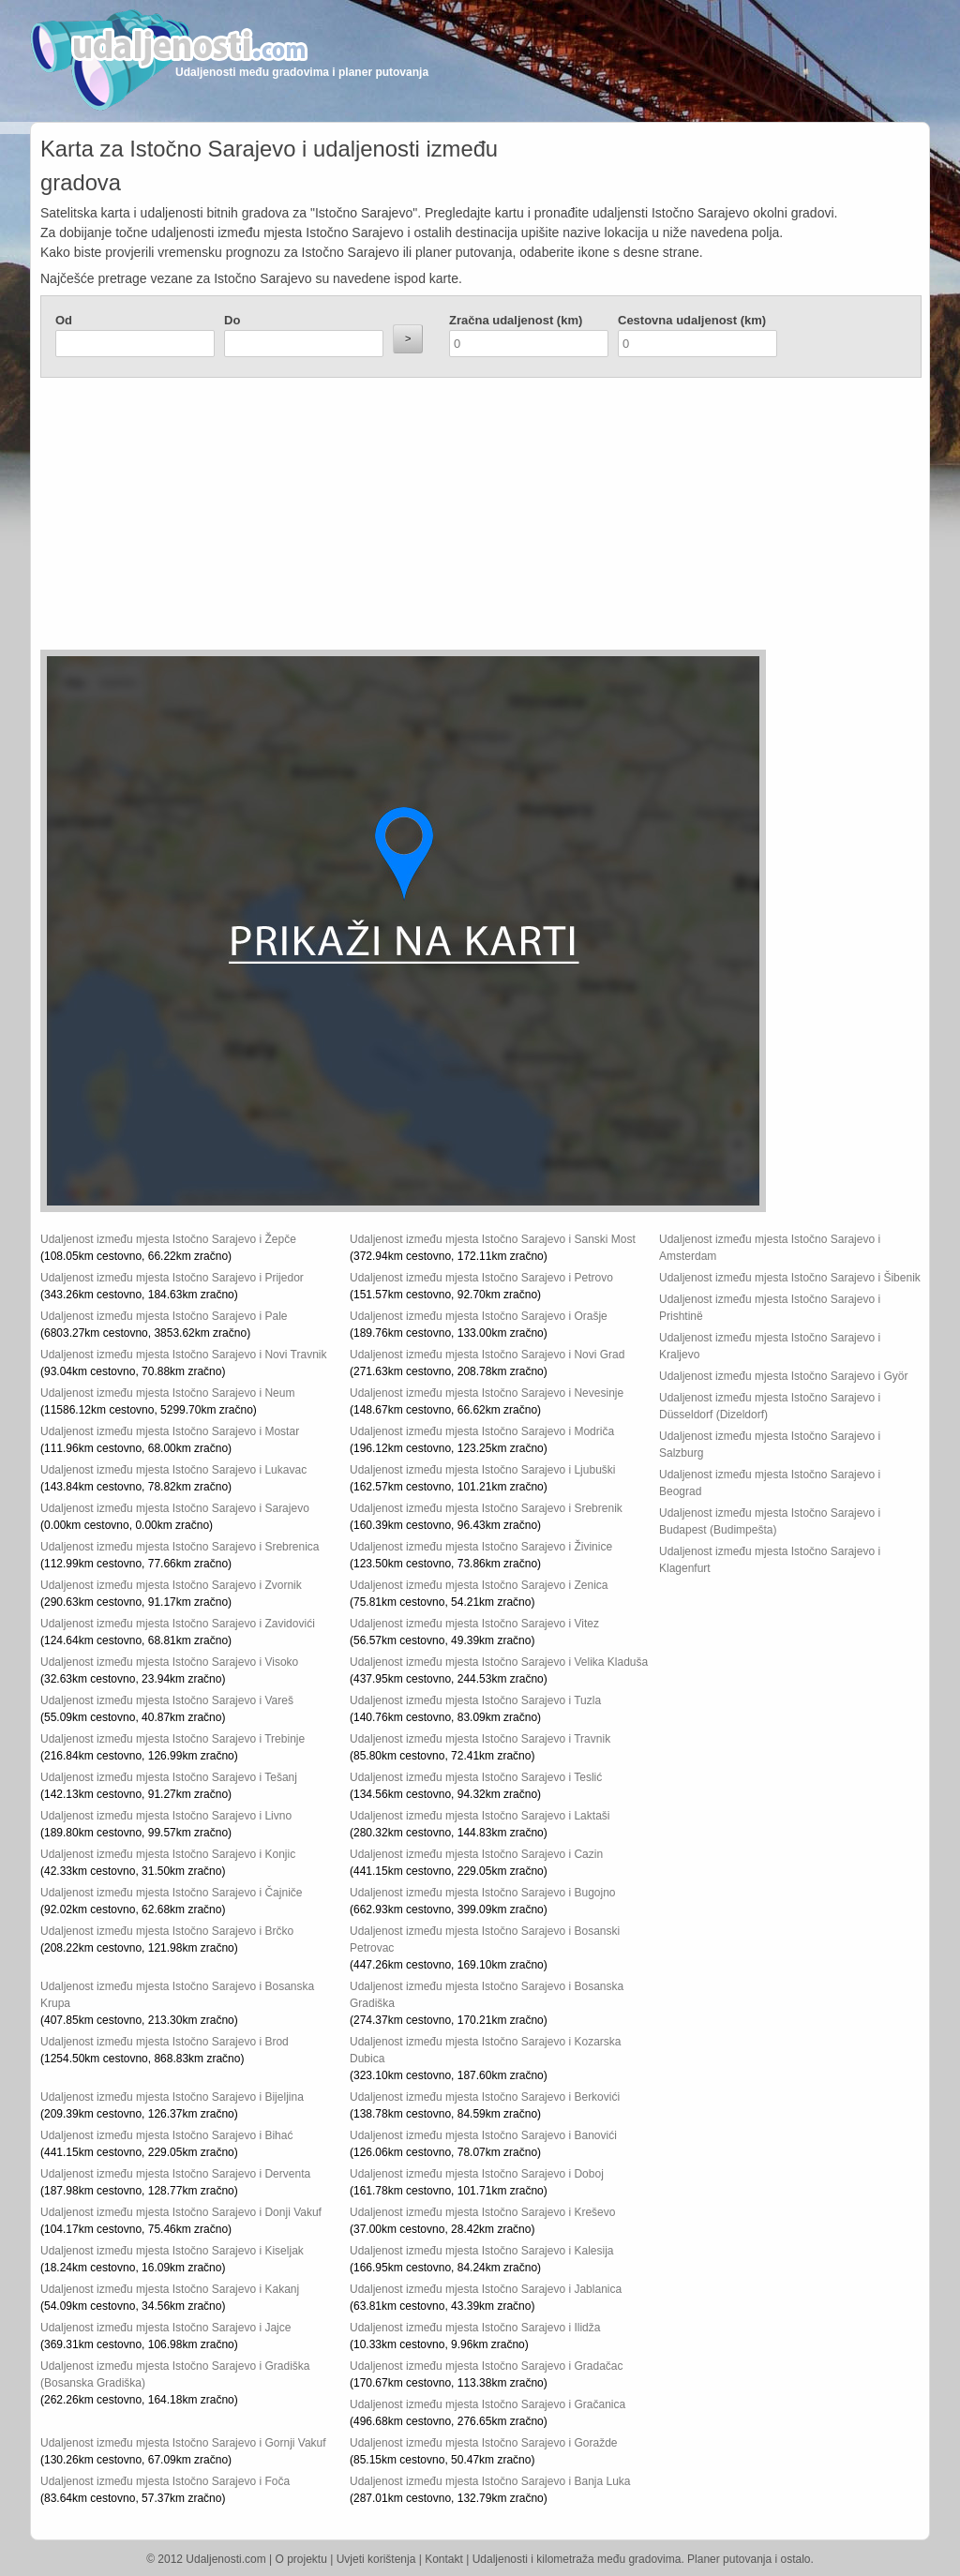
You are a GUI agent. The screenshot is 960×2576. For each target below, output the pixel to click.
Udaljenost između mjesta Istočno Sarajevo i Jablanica (486, 2289)
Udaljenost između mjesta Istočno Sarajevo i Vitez (474, 1623)
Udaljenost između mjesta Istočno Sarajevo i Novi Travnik (183, 1354)
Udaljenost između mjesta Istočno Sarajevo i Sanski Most (493, 1239)
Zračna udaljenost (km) (515, 320)
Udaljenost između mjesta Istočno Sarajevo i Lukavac (173, 1469)
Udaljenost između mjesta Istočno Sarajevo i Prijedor (172, 1277)
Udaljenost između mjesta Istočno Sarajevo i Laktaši (479, 1815)
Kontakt (444, 2559)
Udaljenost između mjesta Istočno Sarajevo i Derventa (175, 2173)
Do (232, 320)
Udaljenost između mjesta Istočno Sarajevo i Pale (163, 1316)
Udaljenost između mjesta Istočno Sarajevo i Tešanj (168, 1777)
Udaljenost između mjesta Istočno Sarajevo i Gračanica (487, 2404)
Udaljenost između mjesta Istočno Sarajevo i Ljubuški (482, 1469)
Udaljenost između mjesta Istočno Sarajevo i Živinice (481, 1546)
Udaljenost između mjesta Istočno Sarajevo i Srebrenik (486, 1508)
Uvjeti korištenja (376, 2559)
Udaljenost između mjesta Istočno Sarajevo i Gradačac (486, 2366)
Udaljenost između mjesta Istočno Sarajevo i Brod (164, 2041)
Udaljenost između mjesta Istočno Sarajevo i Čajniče (171, 1892)
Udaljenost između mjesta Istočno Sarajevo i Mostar (169, 1431)
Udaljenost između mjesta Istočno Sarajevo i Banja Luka (490, 2481)
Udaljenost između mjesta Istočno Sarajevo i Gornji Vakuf (183, 2442)
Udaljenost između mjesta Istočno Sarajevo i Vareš (166, 1700)
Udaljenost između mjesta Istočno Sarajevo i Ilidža (475, 2327)
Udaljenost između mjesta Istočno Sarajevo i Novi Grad (487, 1354)
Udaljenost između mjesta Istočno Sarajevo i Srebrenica (179, 1546)
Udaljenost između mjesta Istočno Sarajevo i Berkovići (485, 2097)
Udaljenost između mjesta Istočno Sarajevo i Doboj (477, 2173)
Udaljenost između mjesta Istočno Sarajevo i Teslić (476, 1777)
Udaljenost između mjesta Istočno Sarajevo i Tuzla (475, 1700)
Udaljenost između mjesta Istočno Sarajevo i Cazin (476, 1854)
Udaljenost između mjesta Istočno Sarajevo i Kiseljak (172, 2250)
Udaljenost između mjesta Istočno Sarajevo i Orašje (479, 1316)
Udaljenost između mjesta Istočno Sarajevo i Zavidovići (177, 1623)
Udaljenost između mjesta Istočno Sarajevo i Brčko (166, 1931)
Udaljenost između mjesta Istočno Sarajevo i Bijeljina (172, 2097)
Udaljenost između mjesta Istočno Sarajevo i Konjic (167, 1854)
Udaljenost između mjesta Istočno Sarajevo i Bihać (166, 2135)
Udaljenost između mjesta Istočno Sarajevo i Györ (783, 1376)
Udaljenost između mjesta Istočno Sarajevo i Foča (165, 2481)
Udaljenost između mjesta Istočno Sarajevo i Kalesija (481, 2250)
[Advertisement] (368, 518)
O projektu (301, 2559)
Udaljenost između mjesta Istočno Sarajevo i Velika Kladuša (499, 1662)
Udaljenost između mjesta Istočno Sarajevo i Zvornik (171, 1585)
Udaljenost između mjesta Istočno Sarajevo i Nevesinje (486, 1393)
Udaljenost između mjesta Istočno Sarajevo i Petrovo (481, 1277)
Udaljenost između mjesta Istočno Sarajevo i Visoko (169, 1662)
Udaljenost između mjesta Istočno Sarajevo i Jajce (165, 2327)
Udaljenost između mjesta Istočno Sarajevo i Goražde (483, 2442)
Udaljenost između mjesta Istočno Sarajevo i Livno (166, 1815)
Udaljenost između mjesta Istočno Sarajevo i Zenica (479, 1585)
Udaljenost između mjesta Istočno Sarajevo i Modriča (482, 1431)
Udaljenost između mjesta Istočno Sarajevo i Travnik (480, 1738)
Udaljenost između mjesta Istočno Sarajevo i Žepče (168, 1239)
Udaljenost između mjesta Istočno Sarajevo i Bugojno (483, 1892)
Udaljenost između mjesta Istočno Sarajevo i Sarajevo (174, 1508)
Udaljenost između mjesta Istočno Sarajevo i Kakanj (169, 2289)
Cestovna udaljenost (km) (692, 320)
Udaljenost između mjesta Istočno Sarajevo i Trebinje (172, 1738)
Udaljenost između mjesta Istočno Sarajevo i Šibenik (790, 1277)
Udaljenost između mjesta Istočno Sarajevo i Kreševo (482, 2212)
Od (63, 320)
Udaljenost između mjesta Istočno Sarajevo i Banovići (483, 2135)
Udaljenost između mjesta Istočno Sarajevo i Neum (167, 1393)
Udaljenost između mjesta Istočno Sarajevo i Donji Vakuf (181, 2212)
